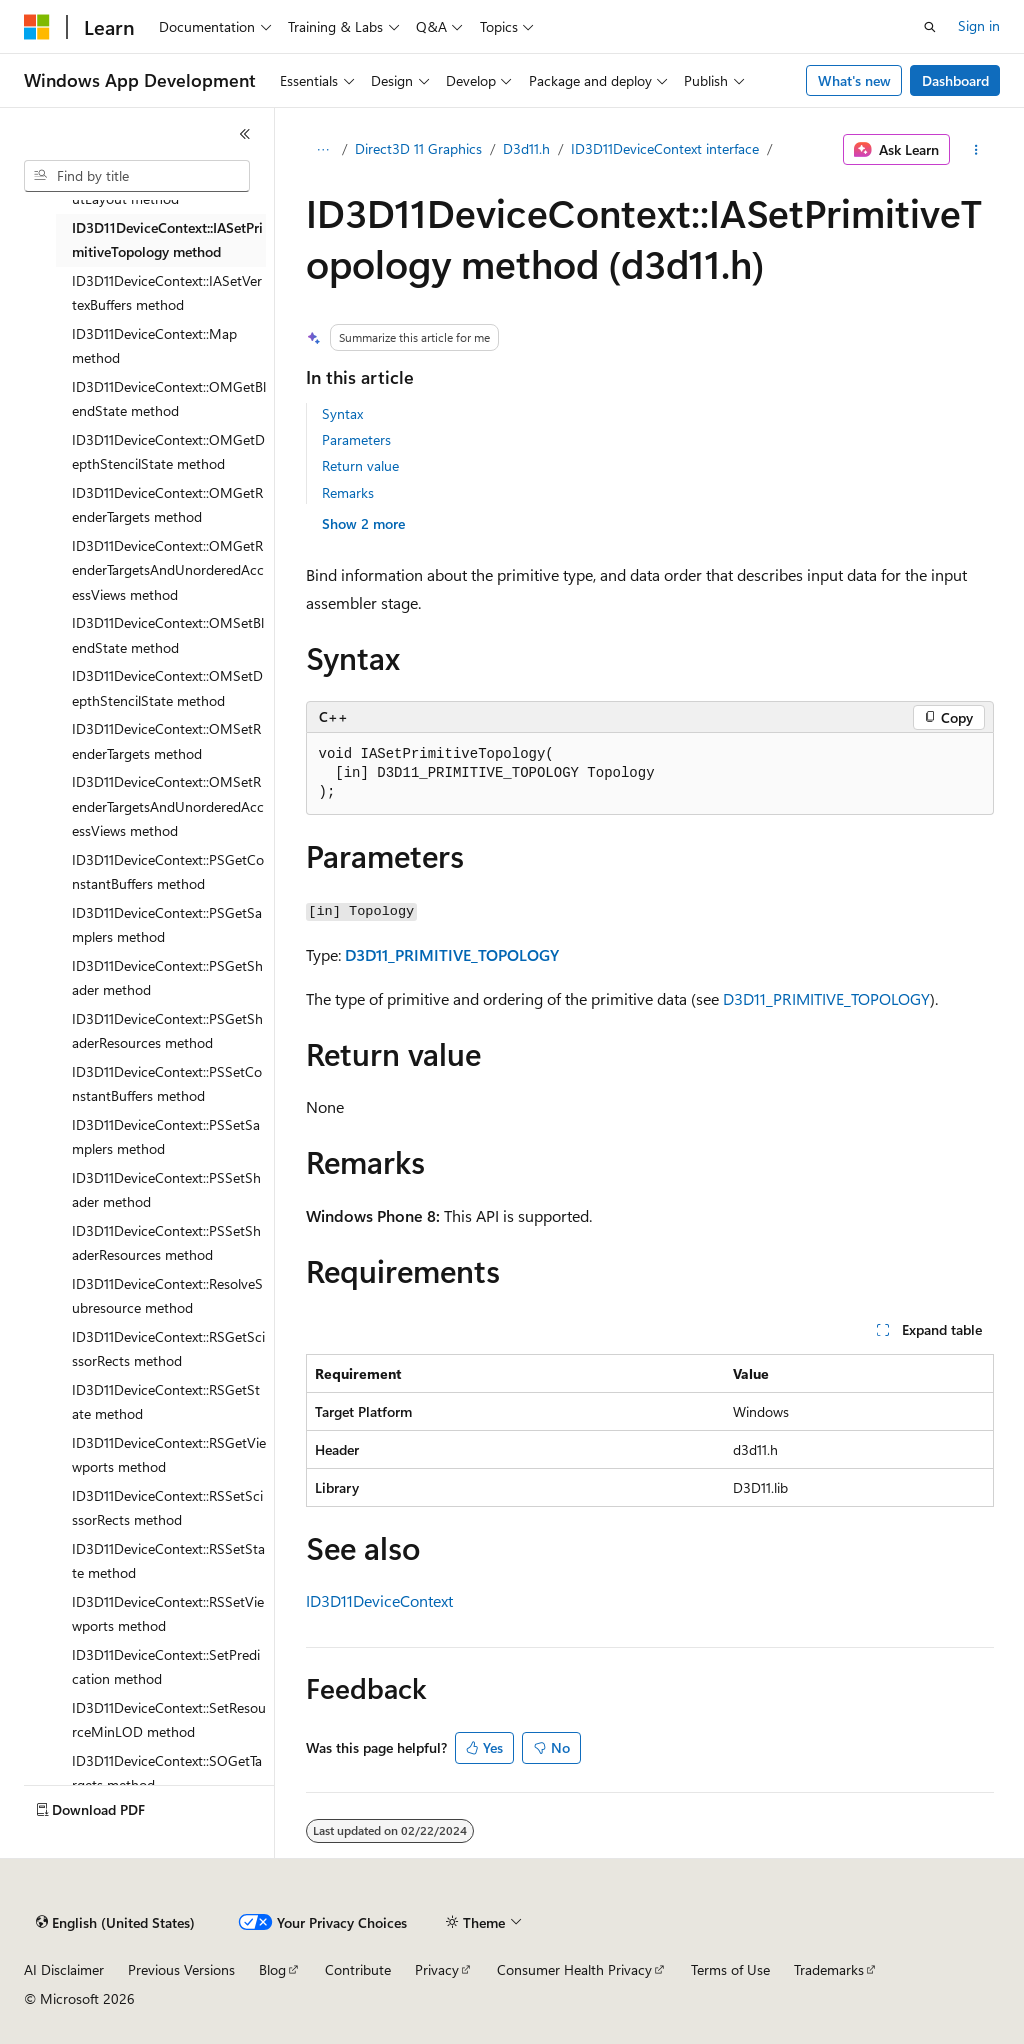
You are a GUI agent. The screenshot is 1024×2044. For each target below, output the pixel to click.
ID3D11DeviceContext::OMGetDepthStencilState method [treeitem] (168, 452)
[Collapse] (245, 134)
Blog (272, 1969)
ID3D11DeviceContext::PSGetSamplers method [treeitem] (167, 925)
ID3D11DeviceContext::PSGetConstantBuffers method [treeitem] (168, 872)
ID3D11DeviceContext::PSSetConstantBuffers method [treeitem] (167, 1084)
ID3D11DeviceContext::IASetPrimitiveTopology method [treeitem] (167, 240)
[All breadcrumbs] (323, 150)
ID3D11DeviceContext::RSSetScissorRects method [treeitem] (167, 1508)
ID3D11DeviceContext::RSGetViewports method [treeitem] (169, 1455)
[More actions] (975, 150)
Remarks (348, 492)
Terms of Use (730, 1969)
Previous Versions (181, 1969)
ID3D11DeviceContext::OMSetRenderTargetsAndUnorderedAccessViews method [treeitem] (168, 806)
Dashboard (955, 80)
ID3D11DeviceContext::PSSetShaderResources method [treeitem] (166, 1243)
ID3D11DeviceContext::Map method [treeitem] (154, 346)
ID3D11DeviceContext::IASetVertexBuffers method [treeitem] (167, 293)
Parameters (356, 439)
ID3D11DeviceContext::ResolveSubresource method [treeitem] (167, 1296)
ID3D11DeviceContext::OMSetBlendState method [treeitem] (168, 635)
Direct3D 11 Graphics (418, 148)
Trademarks (829, 1969)
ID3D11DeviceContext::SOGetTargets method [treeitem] (167, 1773)
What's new (854, 80)
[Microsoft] (37, 27)
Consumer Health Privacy (574, 1969)
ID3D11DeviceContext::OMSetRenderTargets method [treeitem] (166, 741)
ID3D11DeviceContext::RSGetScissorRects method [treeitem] (168, 1349)
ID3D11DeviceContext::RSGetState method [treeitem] (166, 1402)
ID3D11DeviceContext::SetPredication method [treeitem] (166, 1667)
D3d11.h (526, 148)
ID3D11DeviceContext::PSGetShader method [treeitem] (167, 978)
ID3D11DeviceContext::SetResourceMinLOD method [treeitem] (169, 1720)
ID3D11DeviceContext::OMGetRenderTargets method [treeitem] (167, 505)
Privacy (437, 1969)
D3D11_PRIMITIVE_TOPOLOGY (452, 954)
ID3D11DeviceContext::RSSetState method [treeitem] (168, 1561)
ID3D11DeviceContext (379, 1600)
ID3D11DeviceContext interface (665, 148)
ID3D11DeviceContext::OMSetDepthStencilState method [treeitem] (167, 688)
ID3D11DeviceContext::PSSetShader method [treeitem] (166, 1190)
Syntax (342, 413)
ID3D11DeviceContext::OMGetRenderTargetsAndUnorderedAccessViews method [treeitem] (168, 570)
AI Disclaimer (64, 1969)
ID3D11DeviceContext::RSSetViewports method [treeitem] (168, 1614)
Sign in (979, 25)
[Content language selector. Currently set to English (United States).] (115, 1923)
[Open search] (930, 27)
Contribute (358, 1969)
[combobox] (137, 176)
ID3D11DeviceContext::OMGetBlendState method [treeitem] (169, 399)
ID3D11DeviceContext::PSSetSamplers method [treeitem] (166, 1137)
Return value (360, 465)
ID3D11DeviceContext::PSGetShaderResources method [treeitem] (167, 1031)
